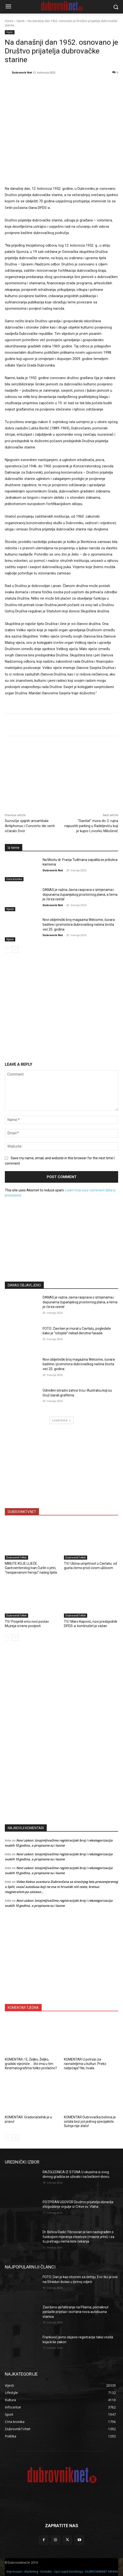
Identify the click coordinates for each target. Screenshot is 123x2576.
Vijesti (20, 21)
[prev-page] (8, 949)
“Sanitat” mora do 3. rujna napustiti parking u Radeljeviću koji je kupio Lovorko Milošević (91, 826)
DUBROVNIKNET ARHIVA (101, 2571)
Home (9, 21)
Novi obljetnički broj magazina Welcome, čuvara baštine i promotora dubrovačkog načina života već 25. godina (79, 924)
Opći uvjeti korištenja (68, 2571)
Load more (61, 1420)
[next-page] (16, 949)
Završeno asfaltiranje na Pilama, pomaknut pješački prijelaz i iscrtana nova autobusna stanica (75, 2312)
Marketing (31, 2571)
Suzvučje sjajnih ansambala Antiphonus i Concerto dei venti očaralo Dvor (30, 826)
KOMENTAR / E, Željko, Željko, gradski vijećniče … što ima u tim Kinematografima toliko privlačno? (31, 2063)
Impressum (14, 2571)
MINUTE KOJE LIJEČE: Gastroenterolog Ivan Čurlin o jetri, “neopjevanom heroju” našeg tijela (31, 1568)
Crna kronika (14, 879)
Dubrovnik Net (22, 72)
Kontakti (46, 2571)
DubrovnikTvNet (16, 1557)
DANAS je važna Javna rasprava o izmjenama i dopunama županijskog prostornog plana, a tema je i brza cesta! (80, 894)
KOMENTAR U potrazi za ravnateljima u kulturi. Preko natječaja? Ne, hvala (85, 2063)
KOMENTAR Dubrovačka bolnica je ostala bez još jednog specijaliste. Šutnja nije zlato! (90, 2121)
